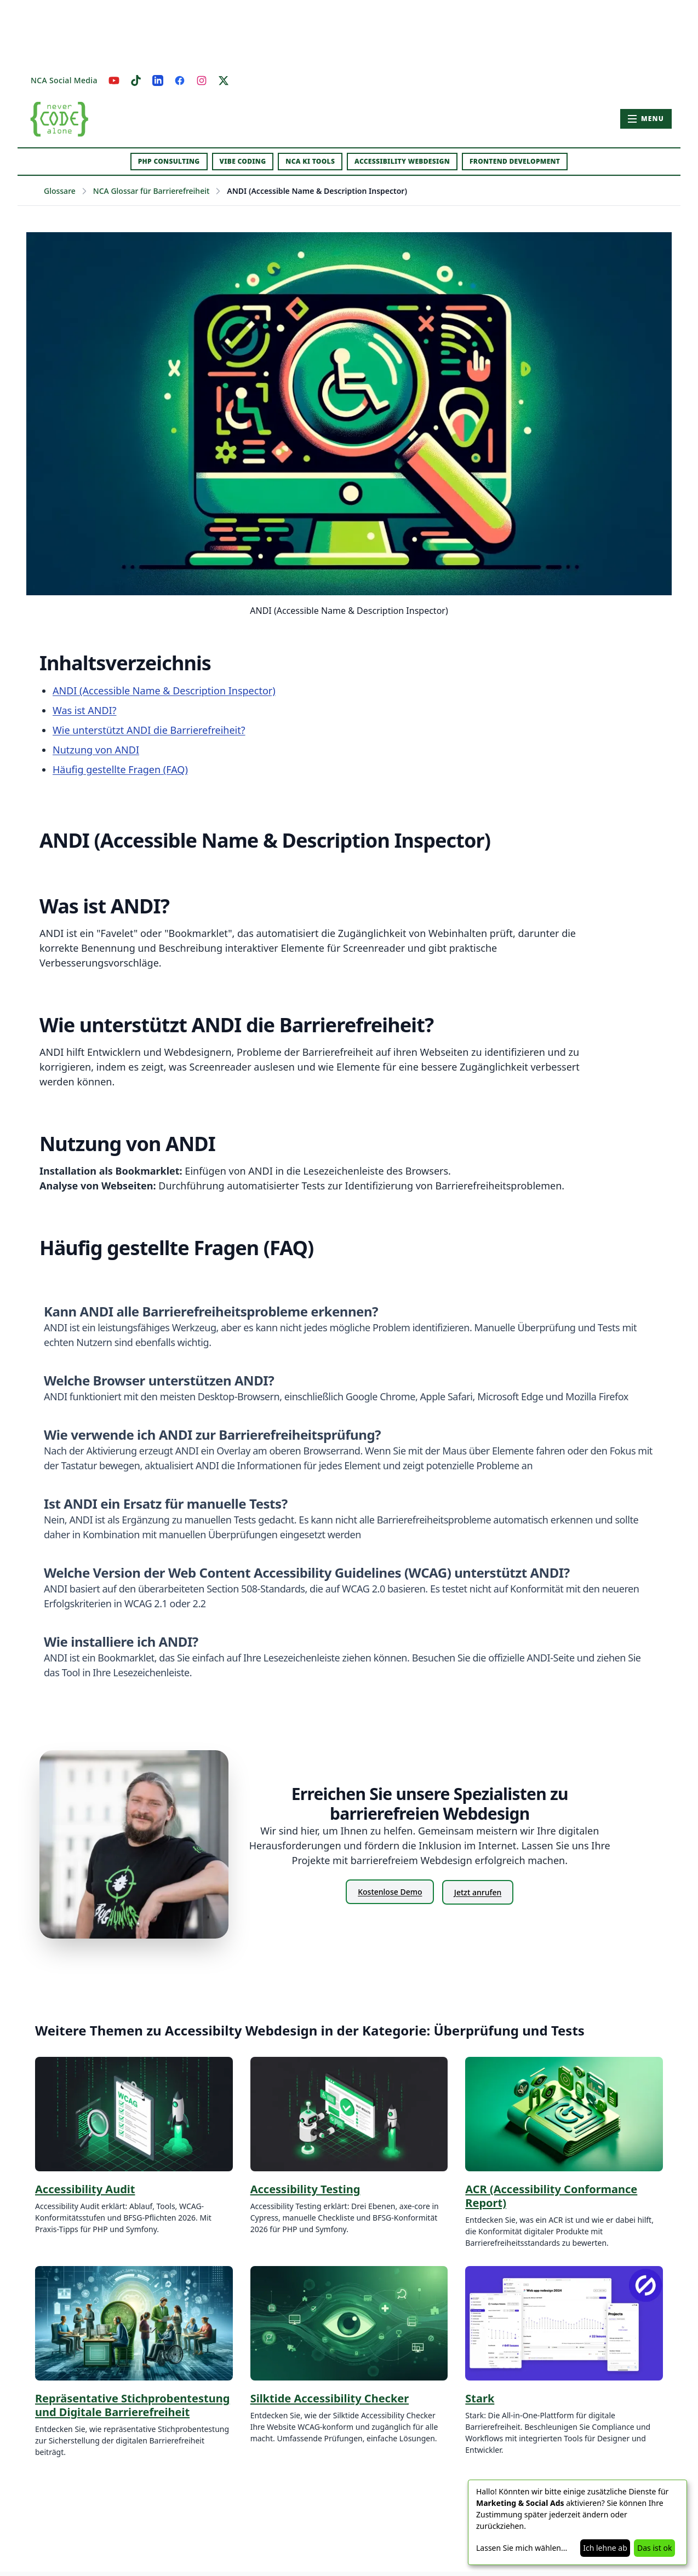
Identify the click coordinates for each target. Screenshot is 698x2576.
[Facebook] (179, 80)
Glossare (60, 191)
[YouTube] (113, 80)
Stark (479, 2398)
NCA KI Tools (310, 161)
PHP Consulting (169, 161)
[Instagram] (201, 80)
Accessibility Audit (85, 2189)
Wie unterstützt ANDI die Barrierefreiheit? (149, 730)
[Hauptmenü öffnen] (646, 119)
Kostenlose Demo (389, 1892)
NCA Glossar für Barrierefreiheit (151, 191)
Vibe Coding (243, 161)
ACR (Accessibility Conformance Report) (551, 2196)
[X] (223, 80)
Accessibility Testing (305, 2189)
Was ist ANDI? (84, 710)
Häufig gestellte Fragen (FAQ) (120, 769)
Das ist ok (654, 2548)
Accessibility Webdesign (402, 161)
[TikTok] (135, 80)
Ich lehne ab (605, 2548)
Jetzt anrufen (478, 1892)
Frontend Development (515, 161)
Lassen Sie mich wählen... (521, 2548)
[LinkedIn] (157, 80)
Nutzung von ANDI (96, 749)
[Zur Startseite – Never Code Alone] (58, 119)
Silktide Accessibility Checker (329, 2398)
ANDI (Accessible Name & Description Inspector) (164, 690)
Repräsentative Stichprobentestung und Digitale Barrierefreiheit (132, 2405)
